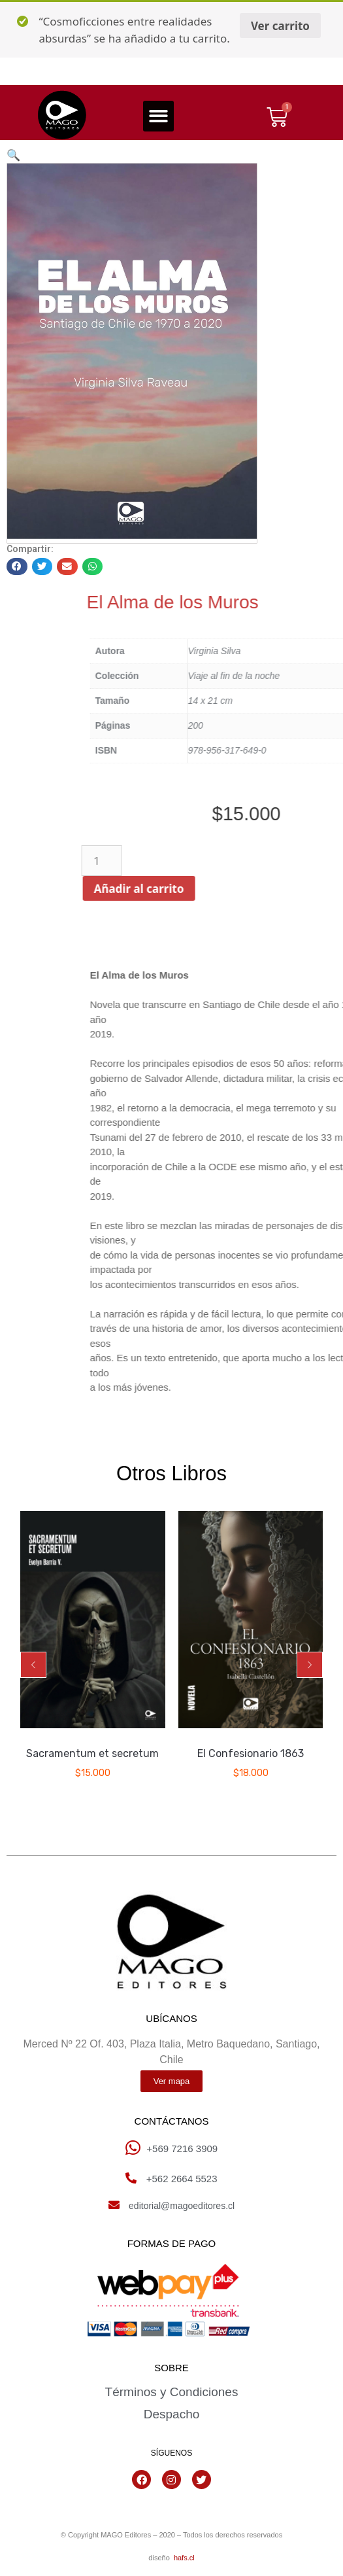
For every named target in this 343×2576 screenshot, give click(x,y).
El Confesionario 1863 (250, 1753)
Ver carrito (280, 25)
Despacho (172, 2414)
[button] (158, 116)
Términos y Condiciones (171, 2392)
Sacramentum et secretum (92, 1753)
